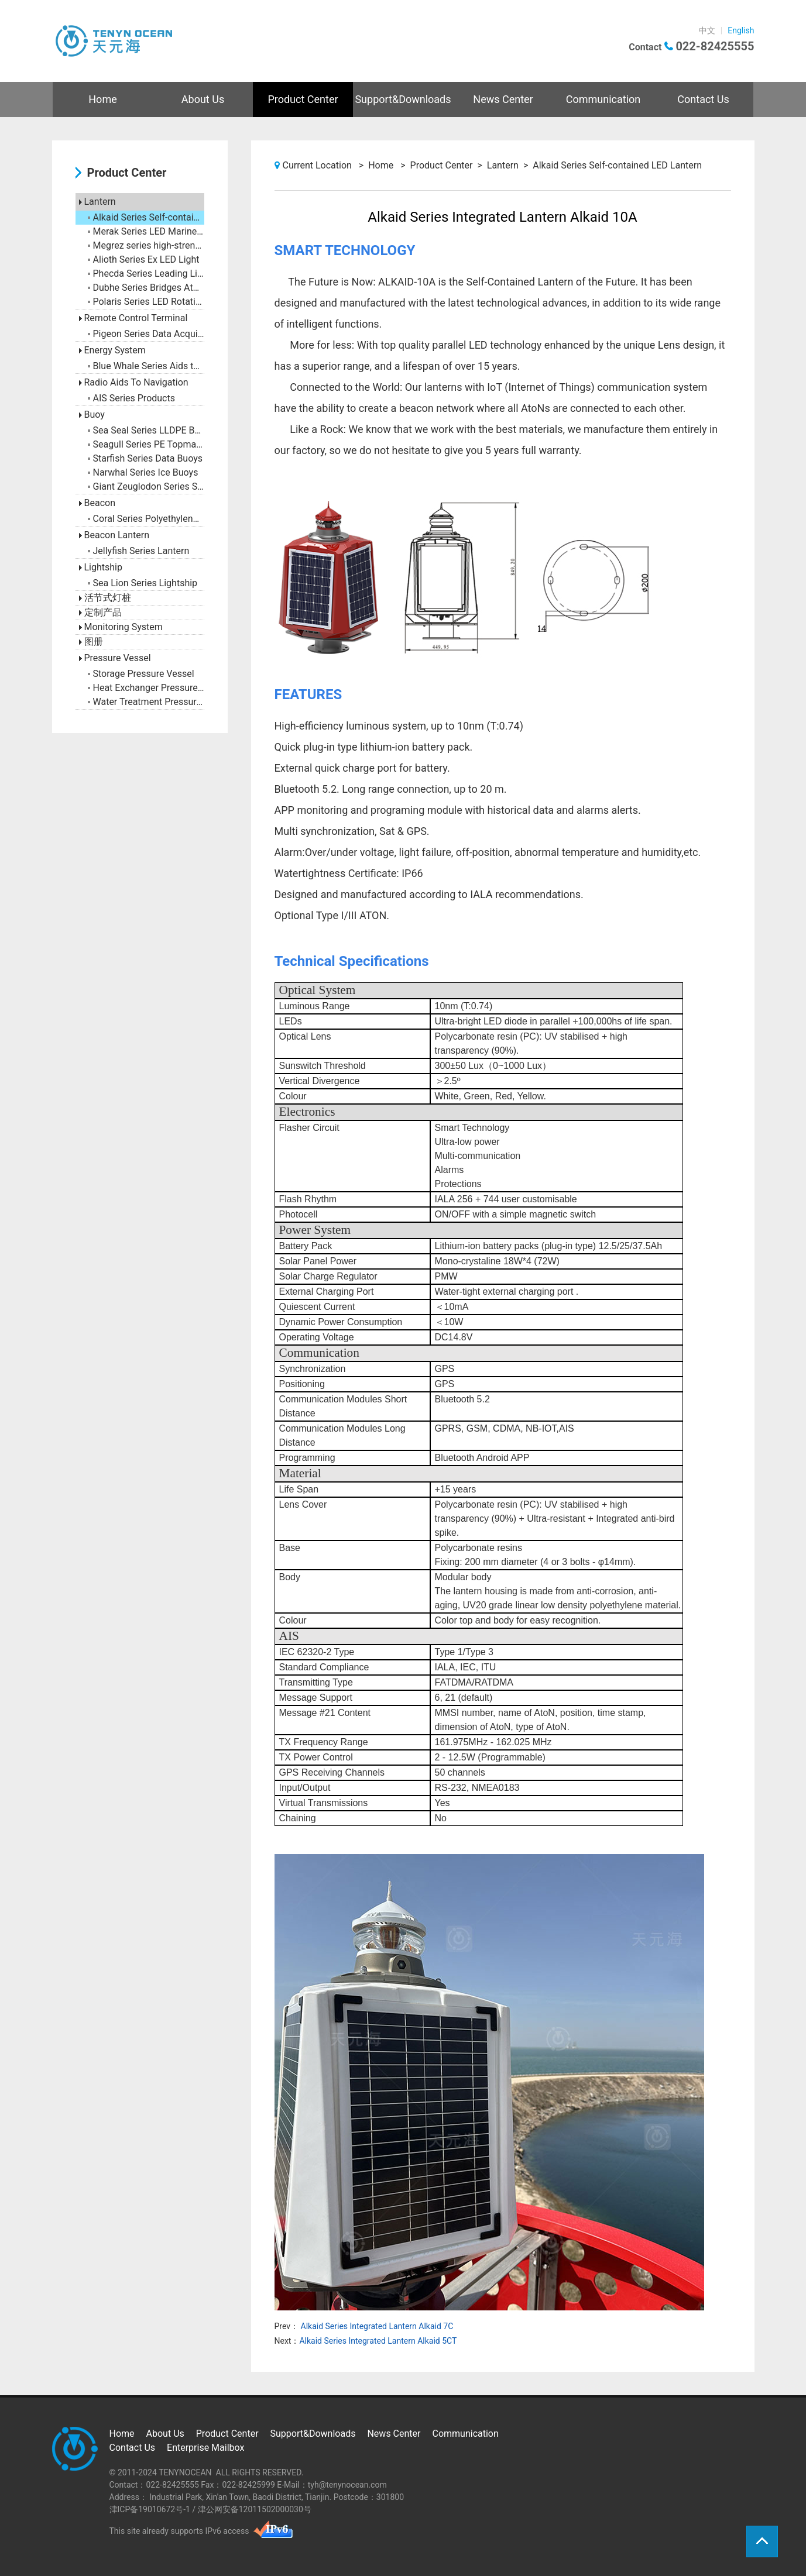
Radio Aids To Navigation (133, 382)
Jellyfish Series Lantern (139, 550)
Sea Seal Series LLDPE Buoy (146, 430)
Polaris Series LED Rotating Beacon (146, 301)
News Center (503, 99)
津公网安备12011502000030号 (254, 2509)
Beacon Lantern (114, 535)
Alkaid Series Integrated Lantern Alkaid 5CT (378, 2340)
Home (102, 99)
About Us (202, 99)
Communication (603, 99)
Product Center (302, 99)
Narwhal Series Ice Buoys (143, 472)
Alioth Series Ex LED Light (144, 259)
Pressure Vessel (115, 657)
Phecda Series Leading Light (146, 273)
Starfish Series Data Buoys (145, 458)
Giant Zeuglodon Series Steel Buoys (146, 486)
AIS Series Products (131, 398)
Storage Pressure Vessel (141, 673)
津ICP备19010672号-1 (149, 2509)
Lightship (100, 567)
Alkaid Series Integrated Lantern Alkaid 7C (376, 2326)
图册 (91, 641)
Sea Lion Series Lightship (143, 583)
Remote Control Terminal (133, 318)
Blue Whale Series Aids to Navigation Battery (146, 366)
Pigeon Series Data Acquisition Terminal (146, 333)
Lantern (97, 201)
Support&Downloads (403, 99)
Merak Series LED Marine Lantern (146, 231)
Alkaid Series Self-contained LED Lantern (146, 217)
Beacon (97, 502)
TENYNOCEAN (185, 2472)
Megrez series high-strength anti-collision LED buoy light (146, 245)
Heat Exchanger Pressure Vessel (146, 687)
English (741, 30)
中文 (707, 30)
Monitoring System (121, 626)
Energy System (112, 350)
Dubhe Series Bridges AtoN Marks (146, 287)
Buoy (92, 414)
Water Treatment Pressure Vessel (146, 701)
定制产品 (100, 612)
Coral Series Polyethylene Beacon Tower (146, 518)
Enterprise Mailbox (205, 2447)
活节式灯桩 (105, 597)
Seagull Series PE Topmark (146, 444)
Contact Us (703, 99)
